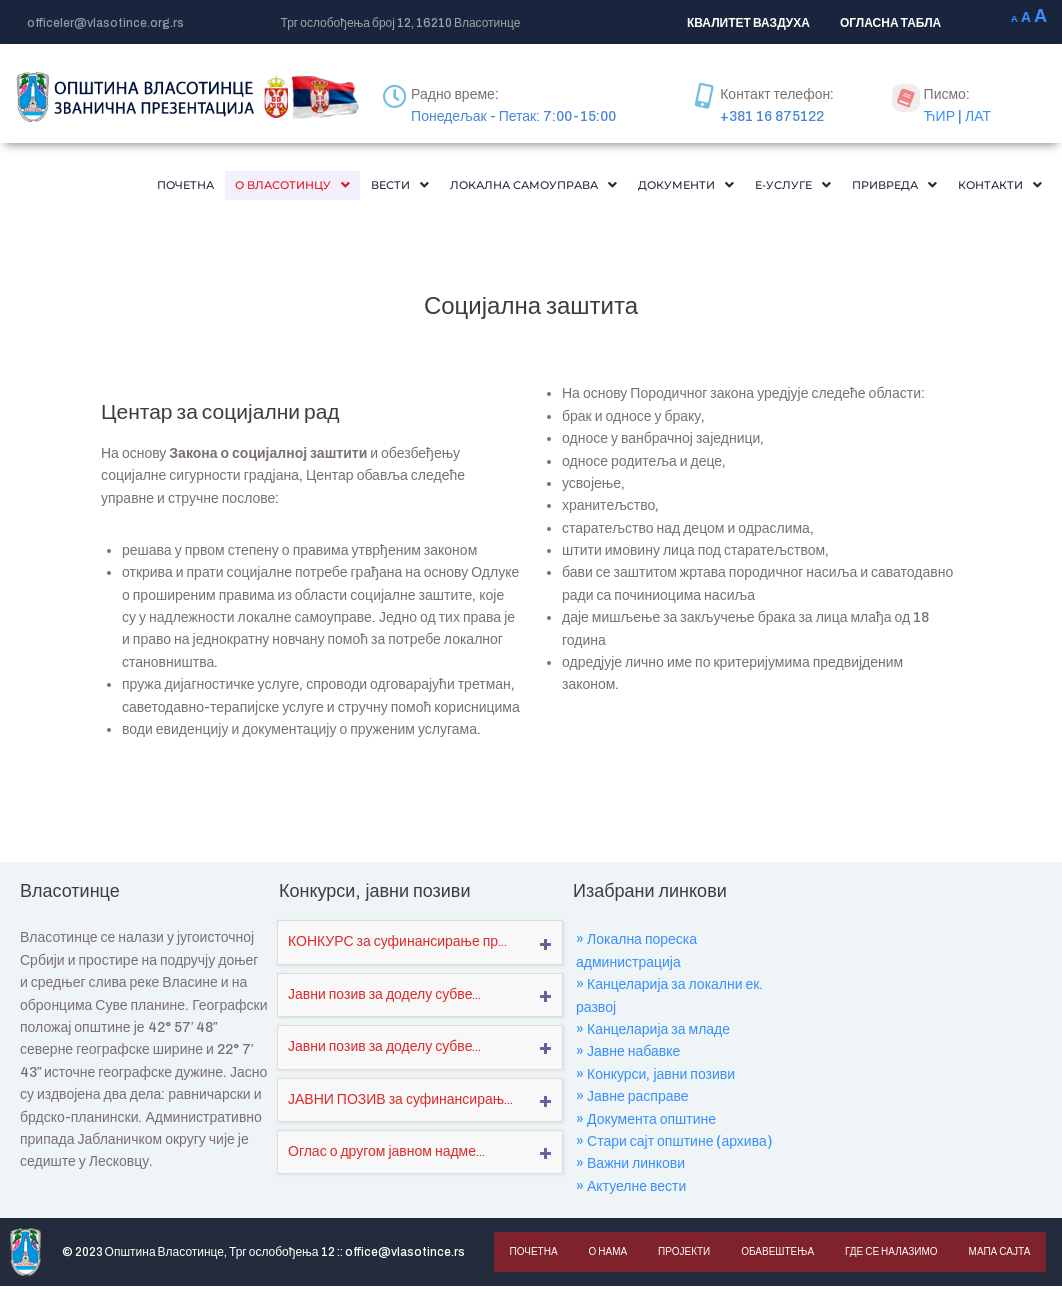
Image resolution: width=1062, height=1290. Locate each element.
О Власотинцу (191, 187)
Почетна (68, 187)
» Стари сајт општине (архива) (674, 1145)
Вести (312, 187)
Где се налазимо (887, 1255)
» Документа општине (646, 1123)
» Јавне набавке (628, 1055)
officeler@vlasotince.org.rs (105, 23)
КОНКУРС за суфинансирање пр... (397, 945)
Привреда (873, 187)
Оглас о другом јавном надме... (386, 1155)
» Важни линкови (630, 1167)
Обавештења (774, 1255)
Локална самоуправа (464, 187)
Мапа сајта (995, 1255)
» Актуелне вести (631, 1190)
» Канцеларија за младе (653, 1033)
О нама (606, 1255)
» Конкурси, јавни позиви (655, 1078)
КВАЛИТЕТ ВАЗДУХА (748, 23)
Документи (639, 187)
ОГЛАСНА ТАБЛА (890, 23)
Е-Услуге (759, 187)
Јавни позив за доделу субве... (384, 998)
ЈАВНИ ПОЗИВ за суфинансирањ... (400, 1103)
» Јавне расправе (632, 1100)
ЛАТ (978, 116)
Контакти (993, 187)
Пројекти (682, 1255)
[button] (191, 187)
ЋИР (939, 116)
